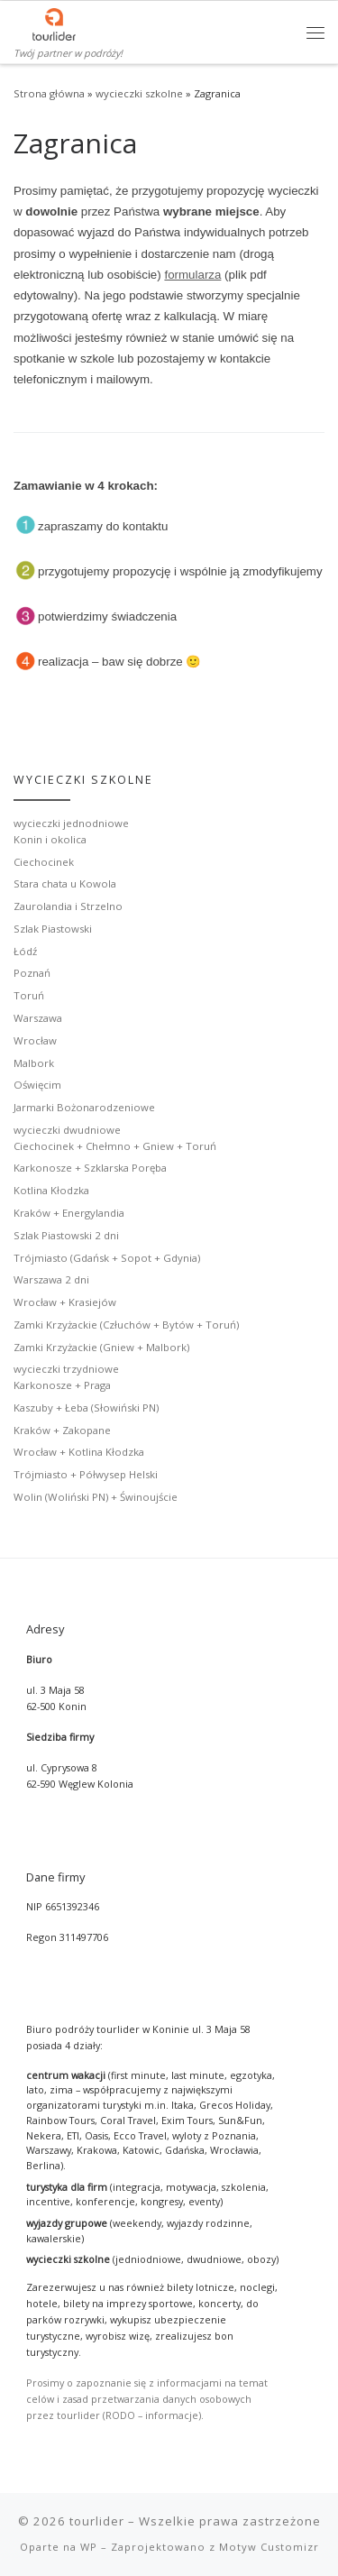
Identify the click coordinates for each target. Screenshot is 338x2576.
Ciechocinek (44, 862)
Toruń (29, 995)
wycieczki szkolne (139, 93)
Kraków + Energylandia (69, 1212)
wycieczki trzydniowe (66, 1368)
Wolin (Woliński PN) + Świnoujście (96, 1497)
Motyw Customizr (269, 2546)
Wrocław (35, 1040)
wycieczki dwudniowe (67, 1129)
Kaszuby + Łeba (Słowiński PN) (86, 1407)
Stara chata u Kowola (65, 883)
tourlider (96, 2521)
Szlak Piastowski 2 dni (66, 1235)
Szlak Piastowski (53, 928)
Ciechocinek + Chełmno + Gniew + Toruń (115, 1146)
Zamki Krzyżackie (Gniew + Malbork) (101, 1347)
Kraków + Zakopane (62, 1430)
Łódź (25, 951)
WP (88, 2546)
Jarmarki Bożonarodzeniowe (84, 1107)
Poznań (32, 973)
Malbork (34, 1063)
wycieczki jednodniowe (71, 823)
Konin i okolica (50, 839)
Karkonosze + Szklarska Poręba (90, 1167)
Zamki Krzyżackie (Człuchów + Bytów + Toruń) (126, 1324)
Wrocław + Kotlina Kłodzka (79, 1451)
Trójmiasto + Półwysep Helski (86, 1474)
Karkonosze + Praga (62, 1385)
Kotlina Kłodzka (51, 1190)
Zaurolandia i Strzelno (68, 906)
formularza (192, 274)
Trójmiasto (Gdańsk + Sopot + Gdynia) (107, 1258)
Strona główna (49, 93)
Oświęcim (37, 1084)
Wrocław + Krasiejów (65, 1302)
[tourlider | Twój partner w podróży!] (54, 22)
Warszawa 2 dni (51, 1279)
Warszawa (38, 1018)
